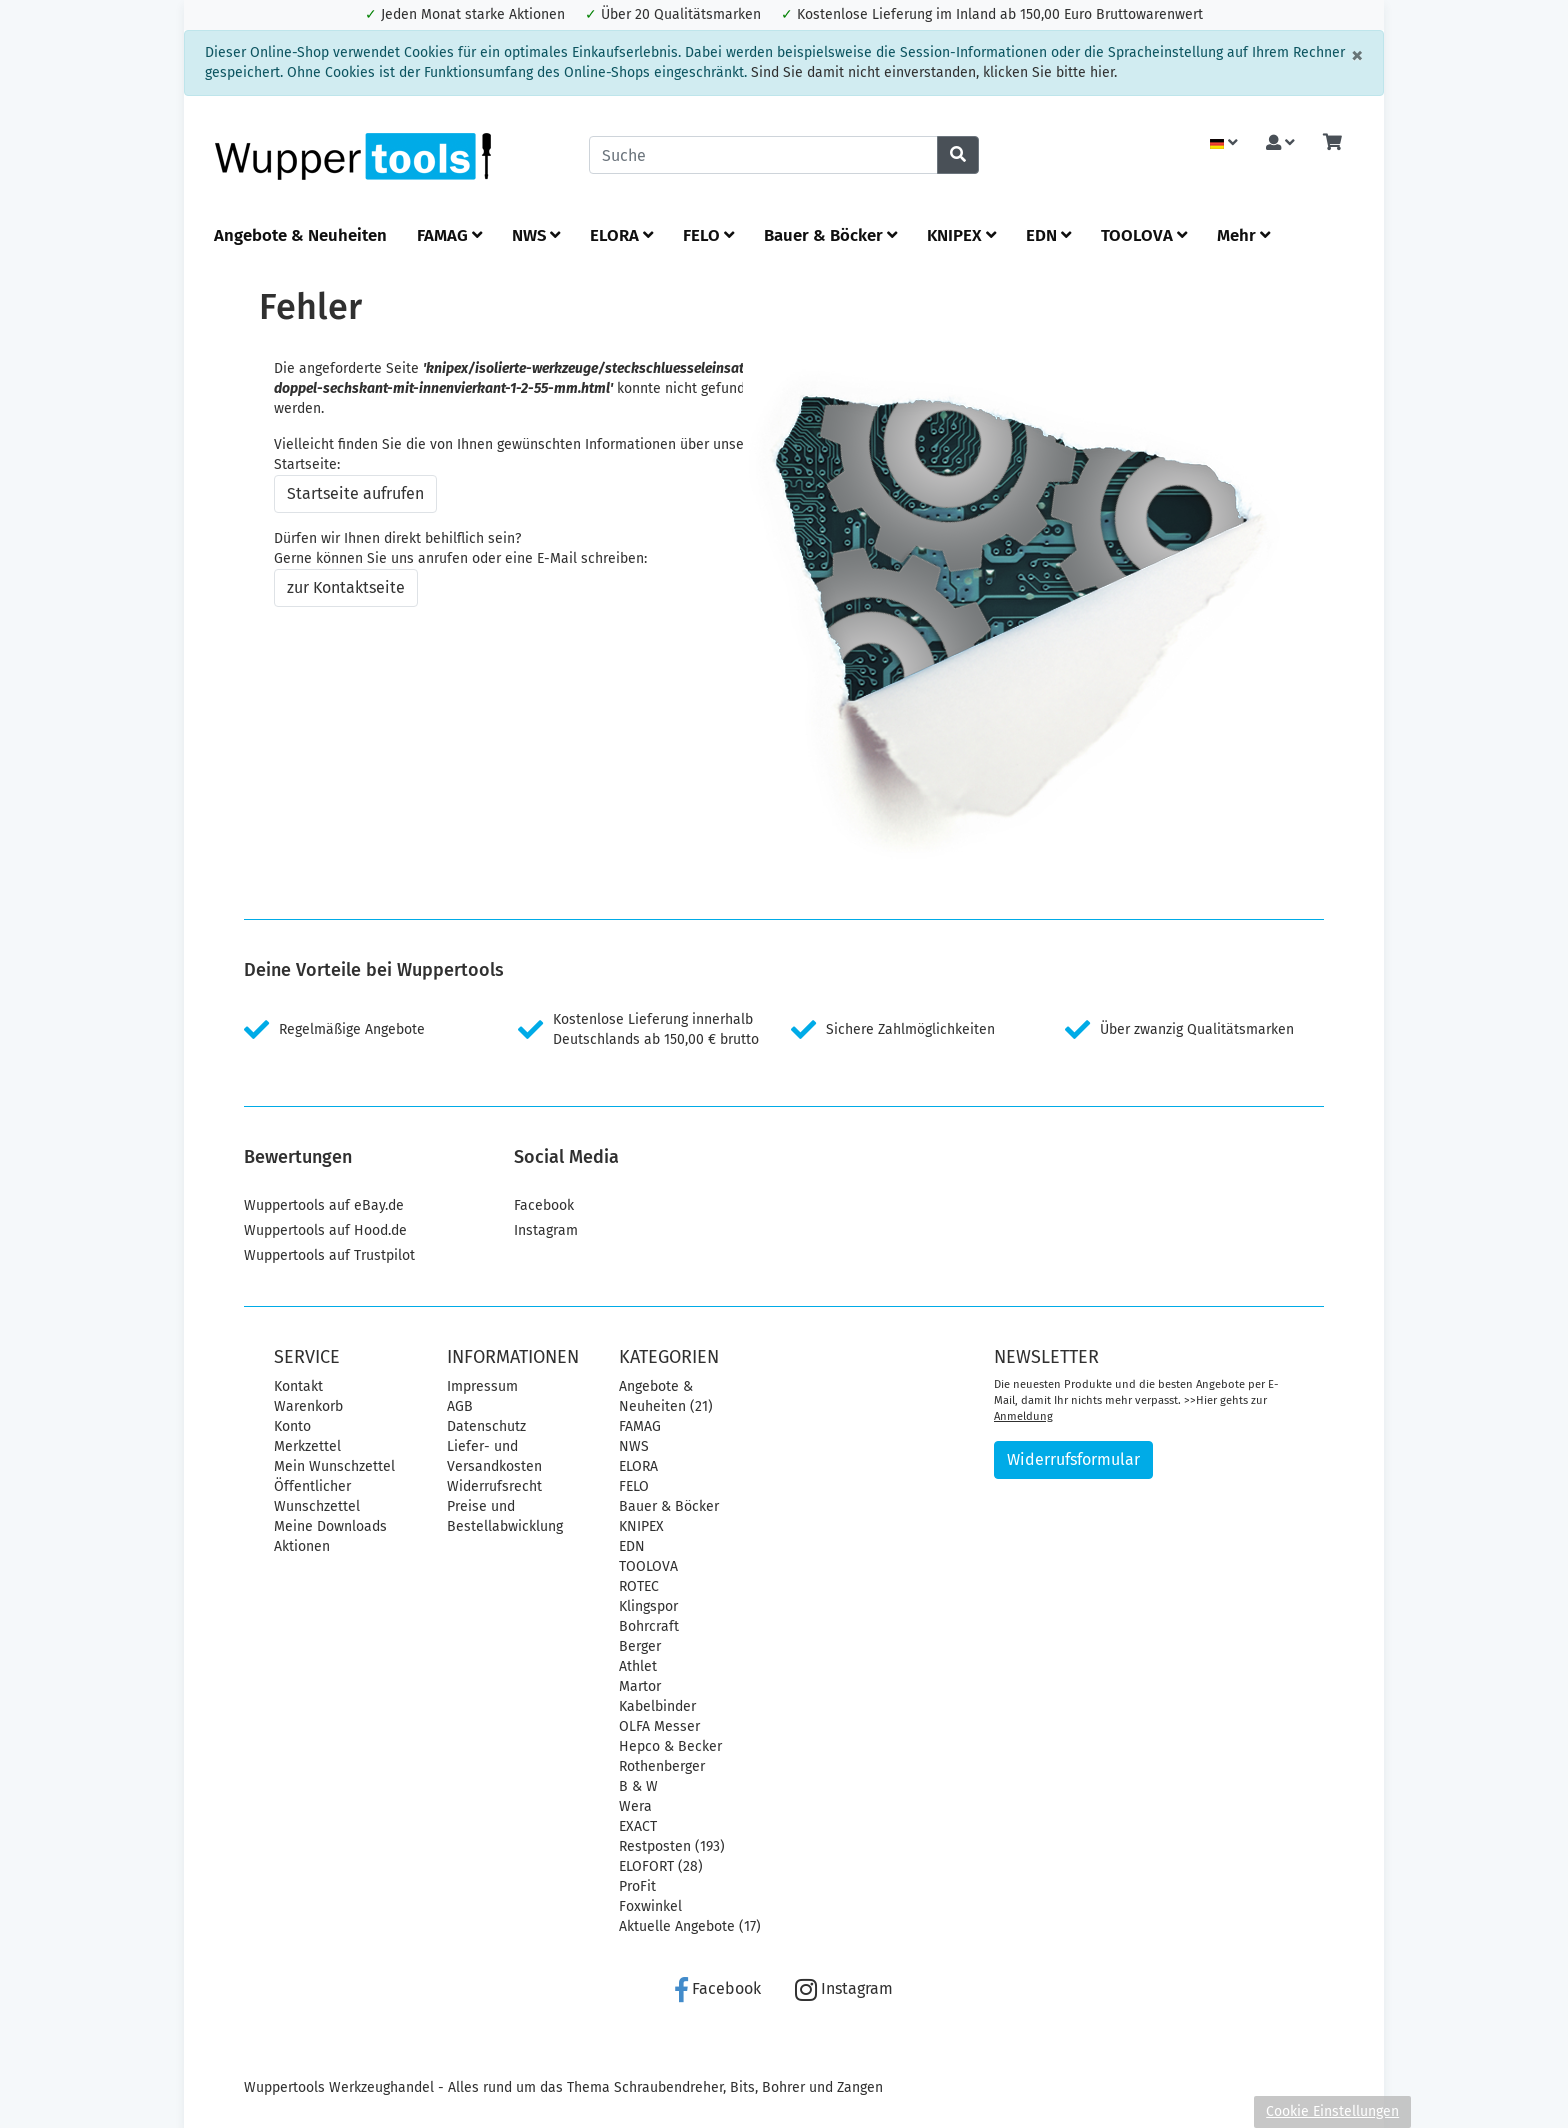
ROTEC (639, 1586)
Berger (640, 1646)
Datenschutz (486, 1426)
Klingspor (648, 1606)
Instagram (546, 1230)
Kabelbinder (657, 1706)
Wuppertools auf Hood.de (325, 1230)
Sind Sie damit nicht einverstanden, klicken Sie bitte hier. (934, 72)
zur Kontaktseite (346, 587)
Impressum (482, 1386)
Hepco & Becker (670, 1746)
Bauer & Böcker (830, 235)
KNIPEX (961, 235)
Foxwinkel (650, 1906)
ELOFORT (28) (661, 1866)
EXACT (638, 1826)
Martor (640, 1686)
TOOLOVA (1144, 235)
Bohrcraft (649, 1626)
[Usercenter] (1280, 143)
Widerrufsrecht (494, 1486)
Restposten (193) (672, 1846)
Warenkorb (308, 1406)
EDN (1048, 235)
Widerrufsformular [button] (1073, 1459)
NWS (536, 235)
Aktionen (302, 1546)
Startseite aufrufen (355, 493)
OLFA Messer (659, 1726)
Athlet (638, 1666)
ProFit (637, 1886)
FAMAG (449, 235)
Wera (635, 1806)
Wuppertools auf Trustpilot (329, 1255)
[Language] (1224, 143)
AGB (460, 1406)
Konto (292, 1426)
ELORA (621, 235)
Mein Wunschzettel (334, 1466)
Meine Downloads (330, 1526)
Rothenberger (662, 1766)
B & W (638, 1786)
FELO (708, 235)
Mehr (1243, 235)
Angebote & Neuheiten (300, 235)
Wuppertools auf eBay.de (324, 1205)
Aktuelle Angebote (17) (690, 1926)
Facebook (544, 1205)
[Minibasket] (1332, 143)
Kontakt (298, 1386)
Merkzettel (307, 1446)
